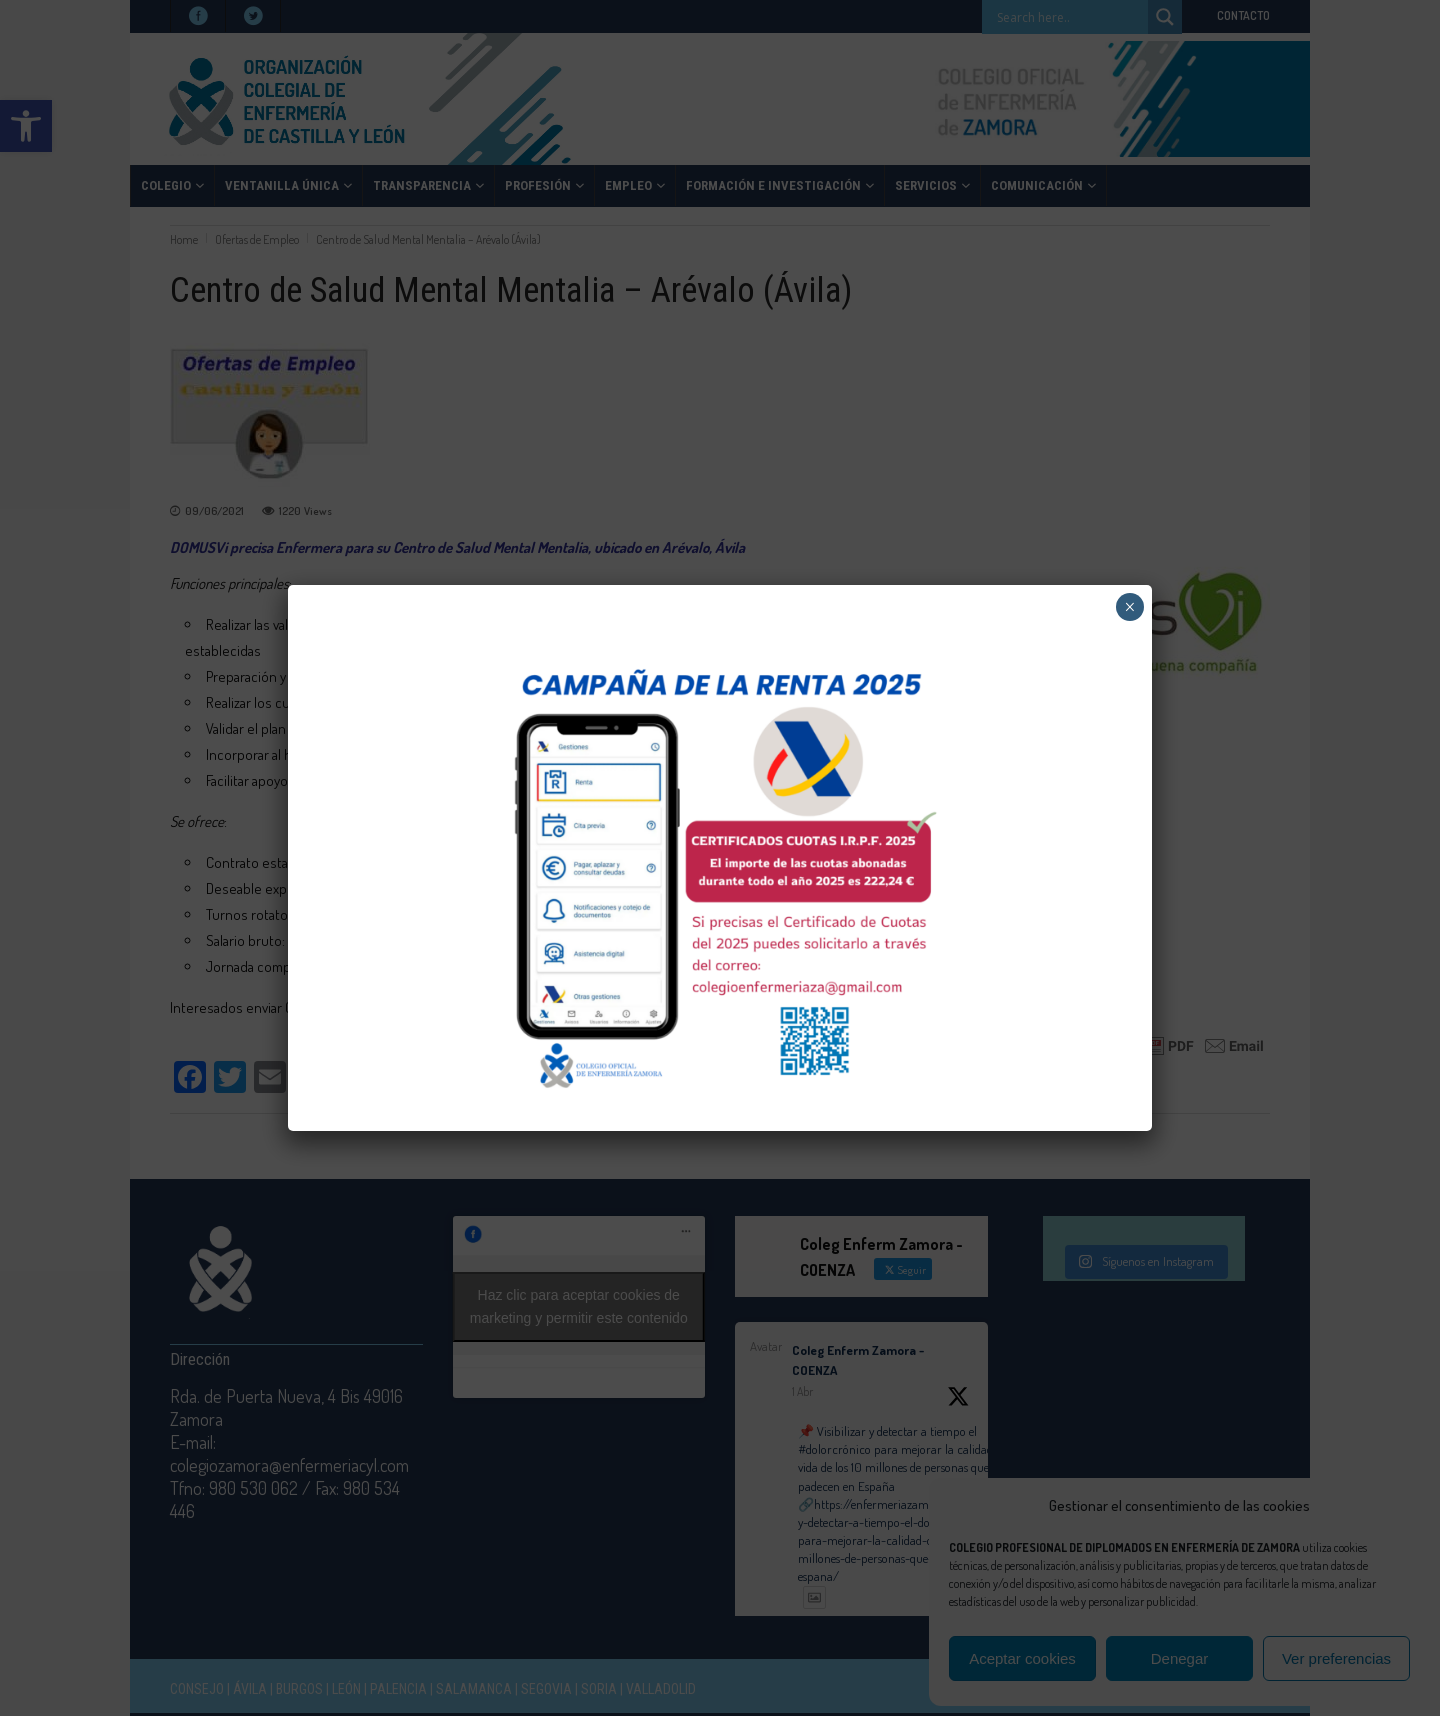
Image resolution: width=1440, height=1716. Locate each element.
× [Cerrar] (1129, 607)
